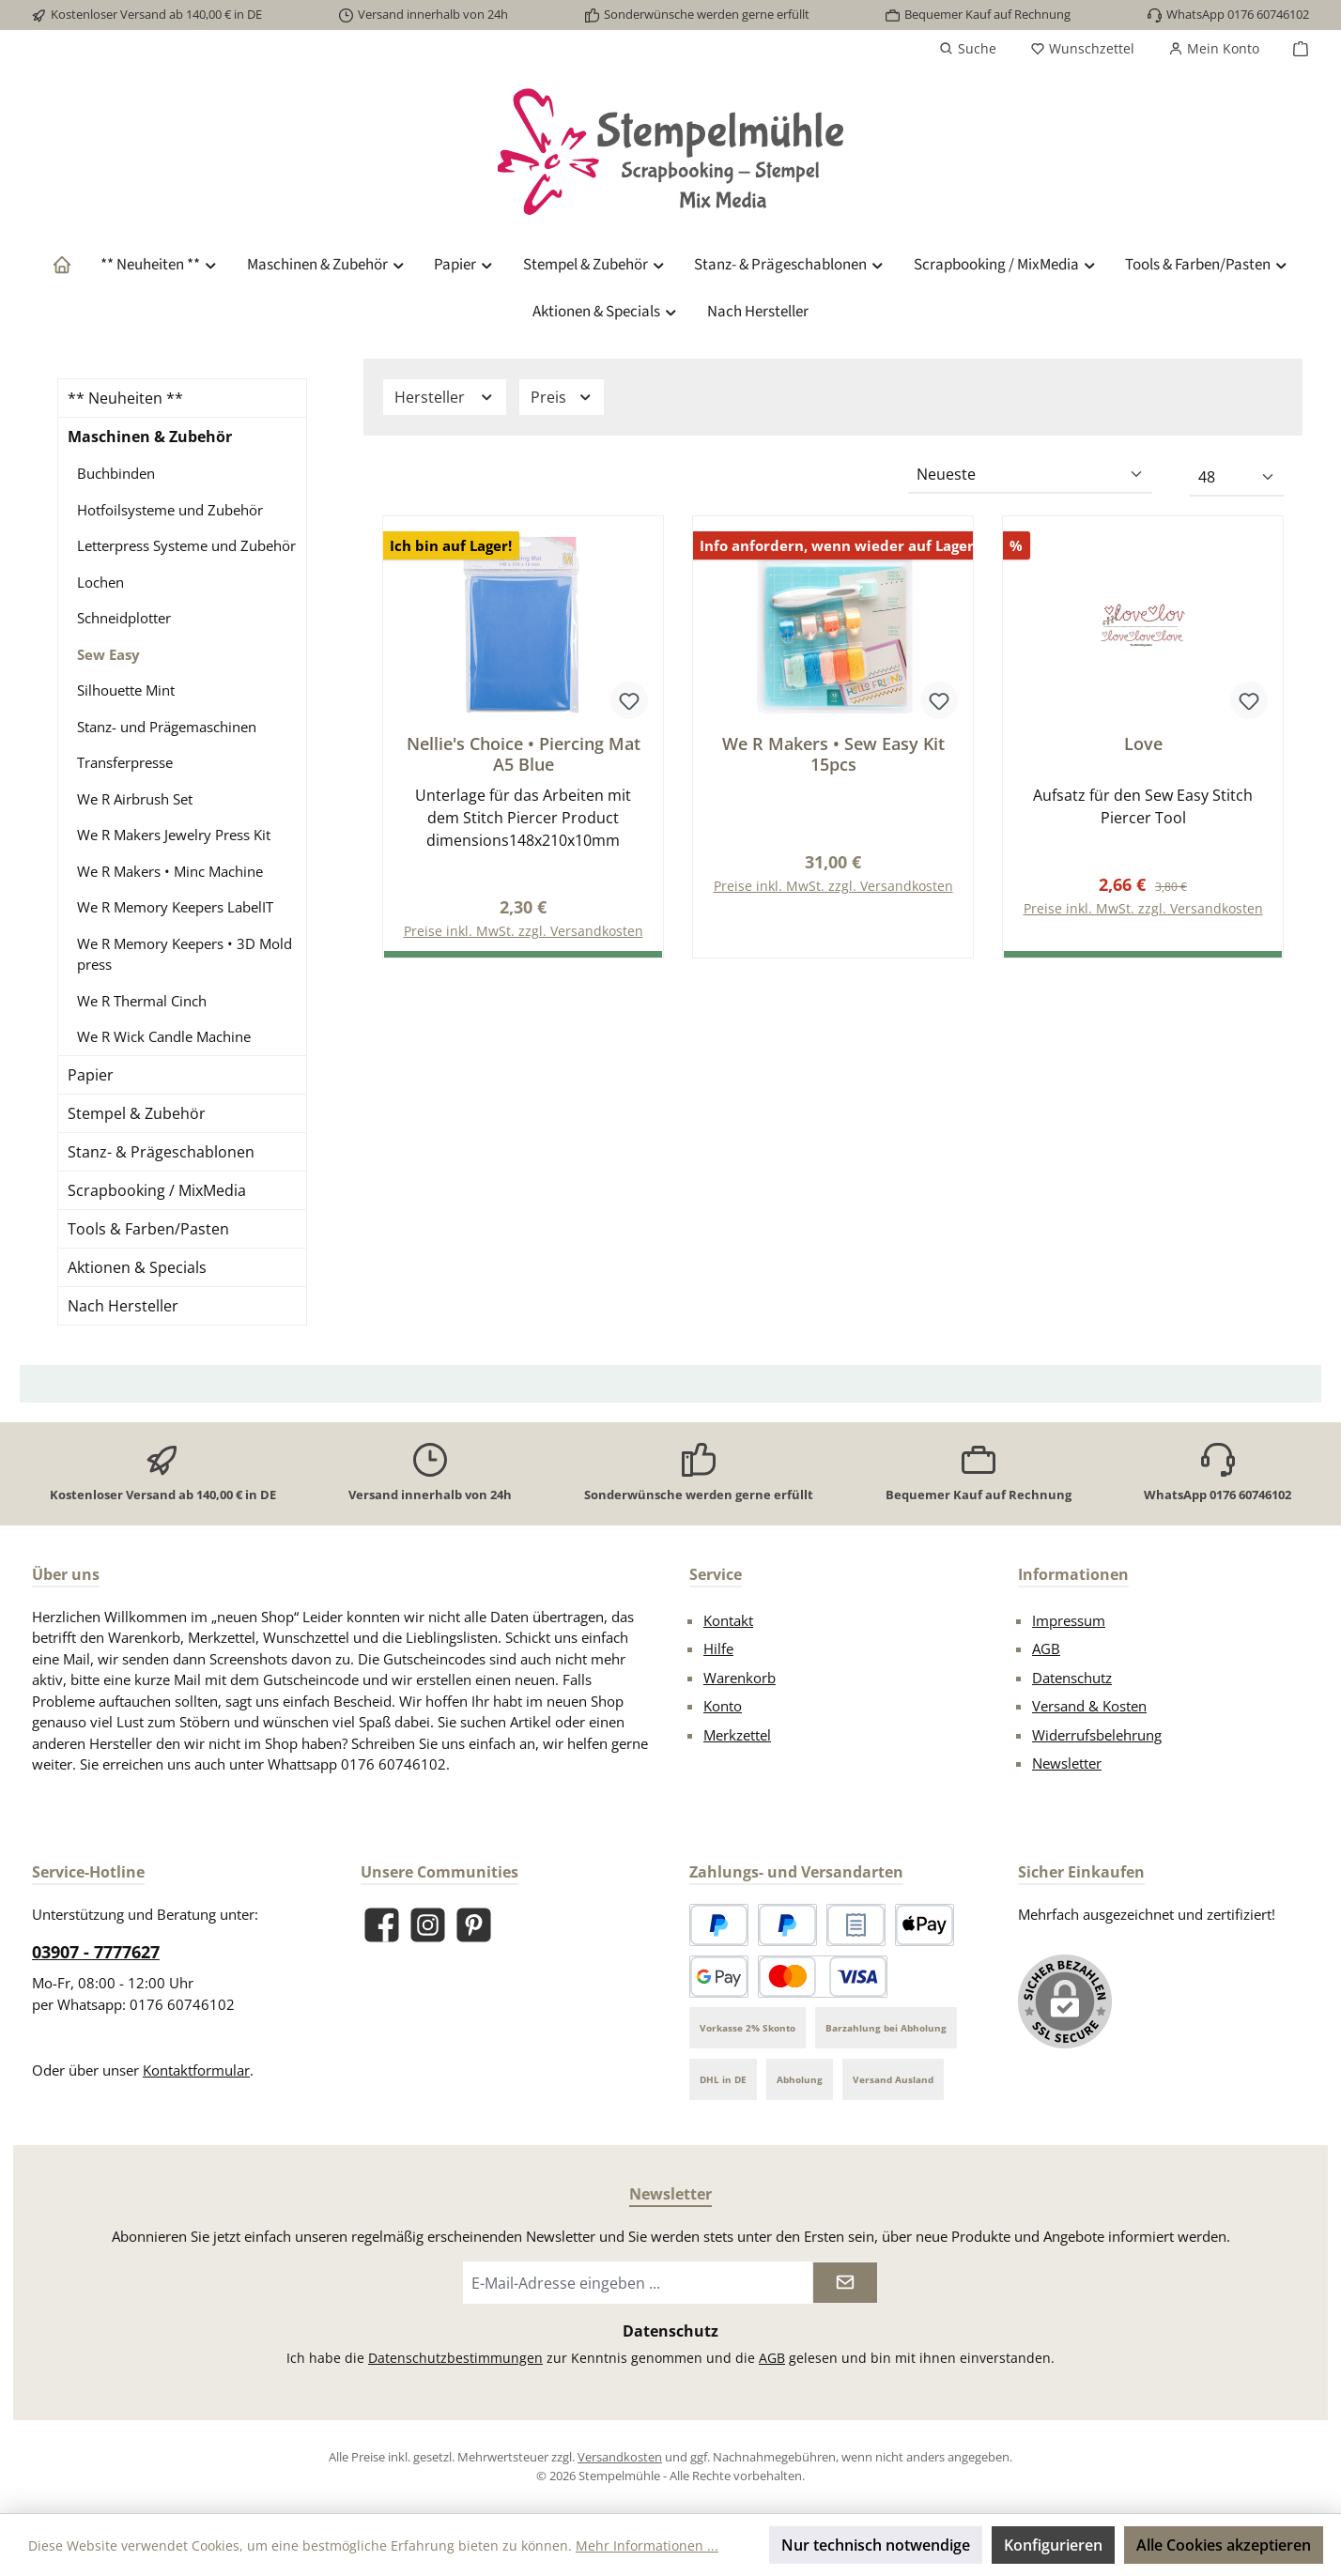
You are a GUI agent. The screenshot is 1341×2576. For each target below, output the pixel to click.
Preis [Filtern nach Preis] (562, 397)
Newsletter (1067, 1763)
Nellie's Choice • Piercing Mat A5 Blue (523, 753)
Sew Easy (108, 654)
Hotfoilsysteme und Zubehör (170, 509)
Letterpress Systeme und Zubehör (186, 545)
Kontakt (728, 1620)
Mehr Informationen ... (647, 2545)
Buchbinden (116, 473)
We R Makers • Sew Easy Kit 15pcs (833, 753)
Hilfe (718, 1648)
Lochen (100, 582)
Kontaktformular (196, 2070)
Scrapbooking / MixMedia (157, 1190)
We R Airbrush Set (135, 799)
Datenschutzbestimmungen (455, 2358)
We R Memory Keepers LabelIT (175, 906)
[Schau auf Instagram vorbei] (428, 1925)
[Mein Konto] (1214, 49)
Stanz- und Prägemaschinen (166, 726)
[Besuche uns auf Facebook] (382, 1925)
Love (1143, 744)
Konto (722, 1705)
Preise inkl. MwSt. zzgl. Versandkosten (833, 887)
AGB (1046, 1648)
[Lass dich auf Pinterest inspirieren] (474, 1925)
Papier (91, 1075)
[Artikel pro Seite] (1237, 478)
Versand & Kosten (1089, 1705)
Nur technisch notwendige (875, 2545)
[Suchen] (968, 49)
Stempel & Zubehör (137, 1113)
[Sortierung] (1030, 475)
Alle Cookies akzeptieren (1223, 2545)
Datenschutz (1072, 1677)
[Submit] (845, 2283)
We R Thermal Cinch (142, 1000)
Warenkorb (739, 1677)
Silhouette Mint (126, 690)
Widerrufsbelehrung (1097, 1734)
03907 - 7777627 (96, 1951)
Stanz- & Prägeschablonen (161, 1152)
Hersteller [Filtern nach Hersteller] (444, 397)
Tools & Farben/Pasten (148, 1229)
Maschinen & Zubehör (150, 436)
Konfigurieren (1053, 2545)
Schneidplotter (124, 617)
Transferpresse (125, 762)
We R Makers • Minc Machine (170, 871)
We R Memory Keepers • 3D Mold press (184, 954)
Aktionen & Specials (137, 1267)
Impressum (1068, 1620)
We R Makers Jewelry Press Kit (173, 834)
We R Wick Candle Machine (164, 1036)
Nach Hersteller (123, 1306)
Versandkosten (620, 2456)
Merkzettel (737, 1734)
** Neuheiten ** (125, 398)
